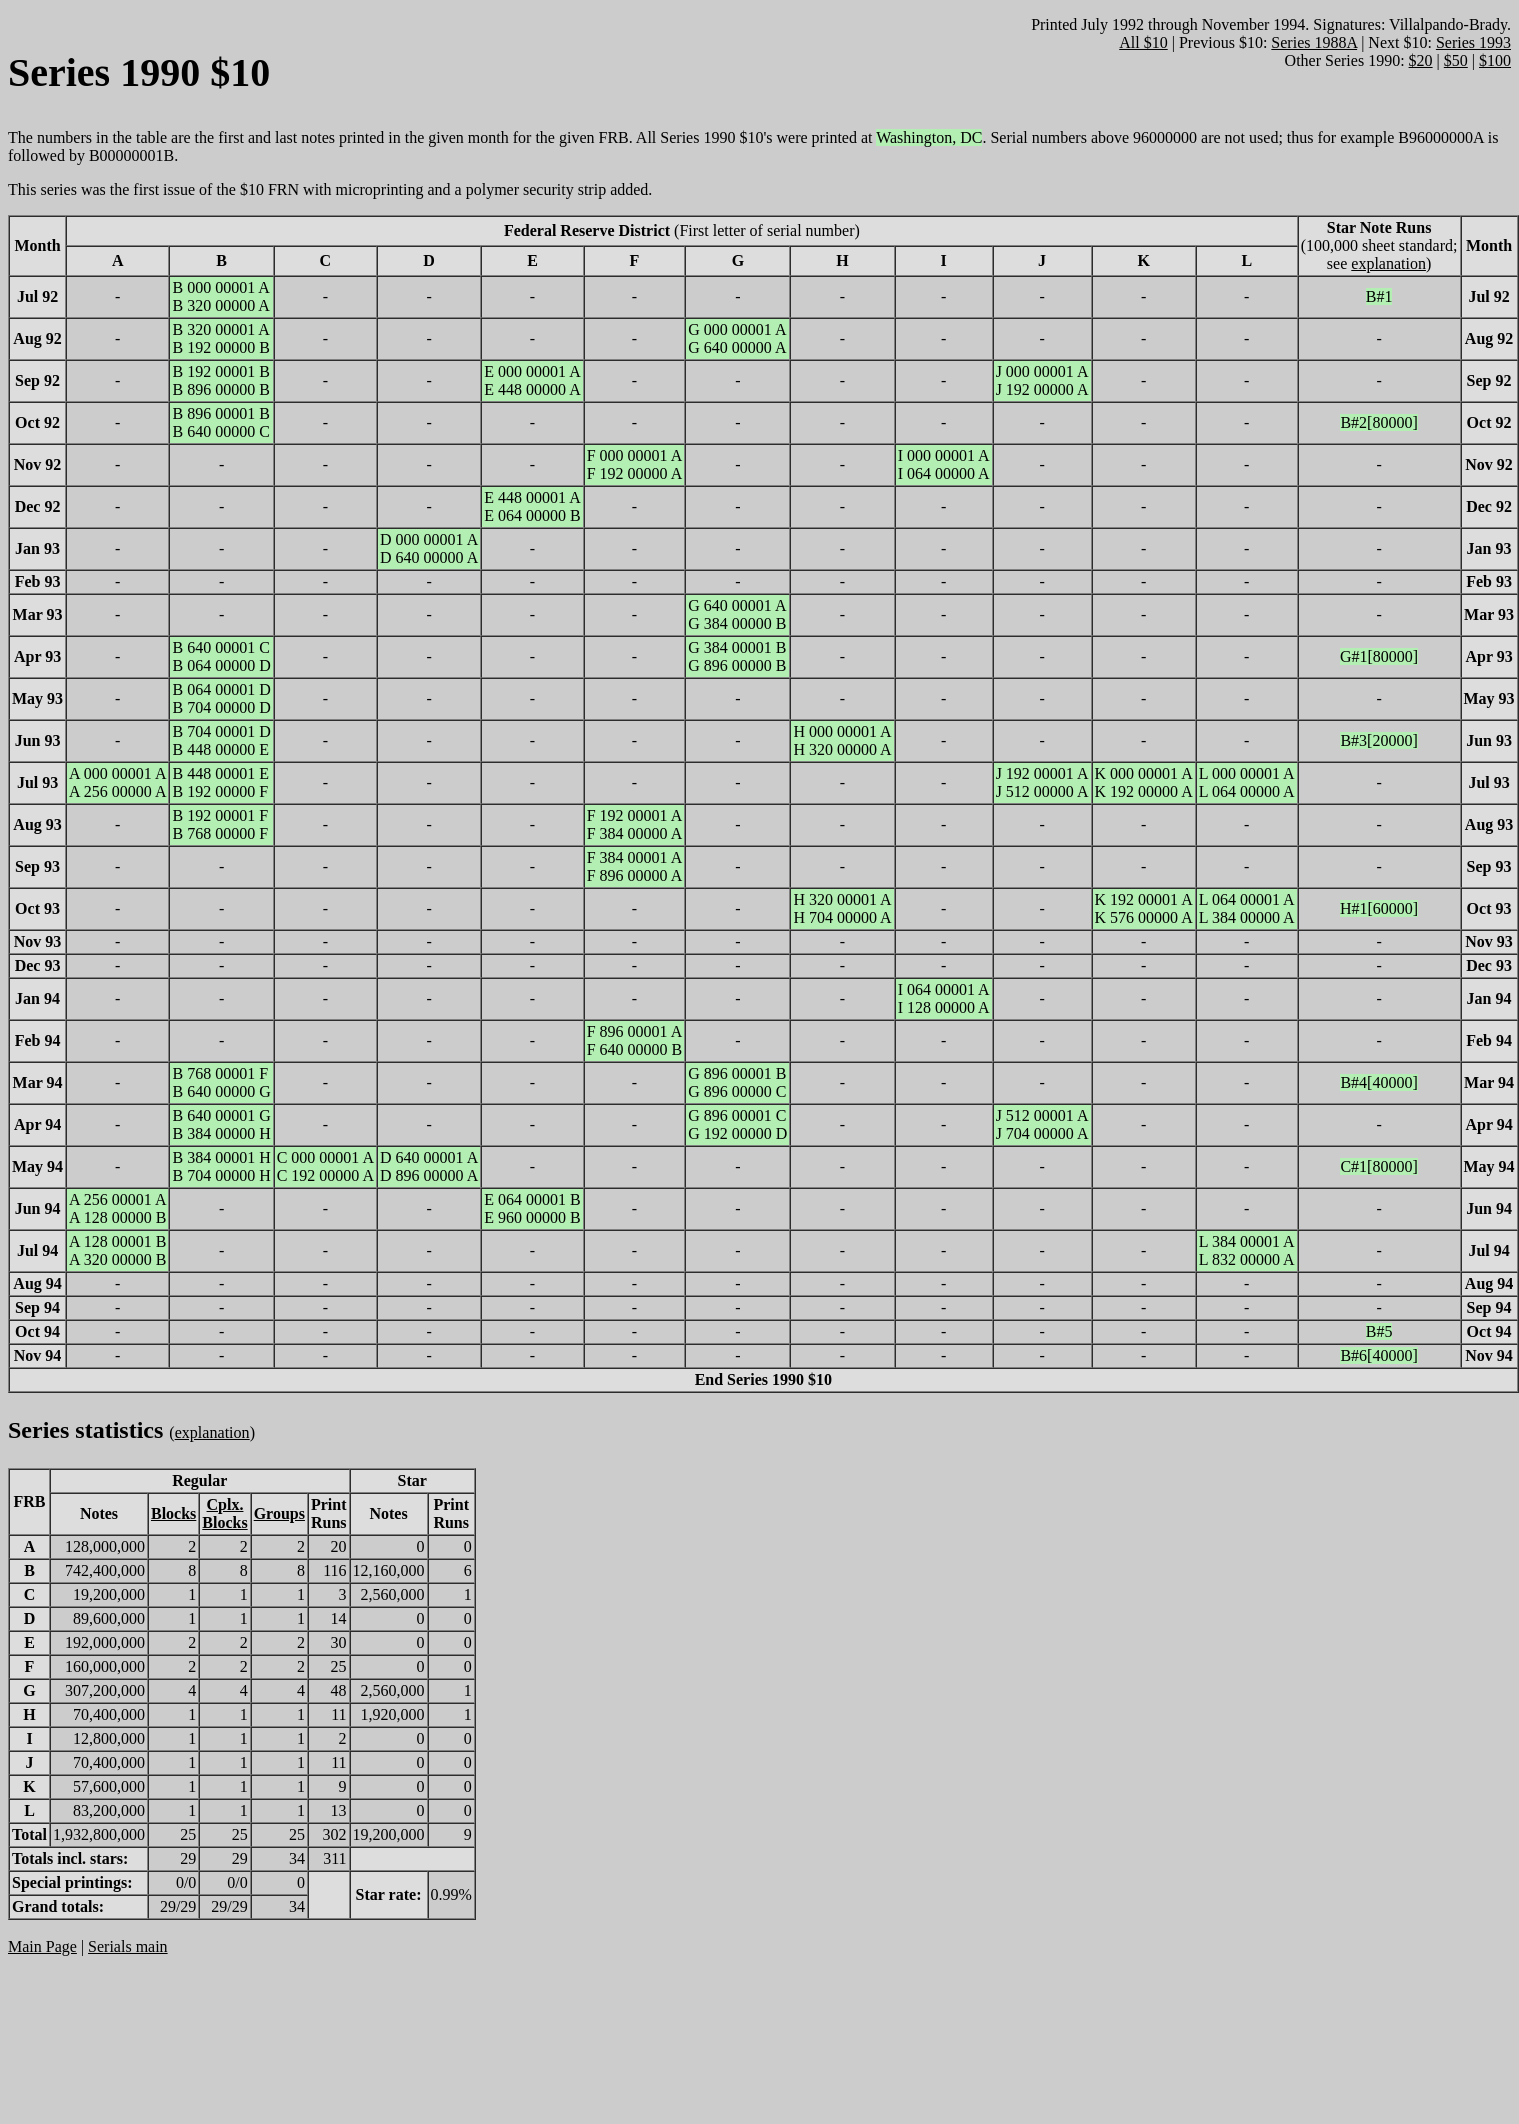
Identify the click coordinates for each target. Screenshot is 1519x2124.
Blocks (173, 1513)
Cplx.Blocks (224, 1513)
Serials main (128, 1946)
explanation (1388, 263)
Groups (279, 1513)
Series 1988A (1314, 42)
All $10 (1143, 42)
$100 (1495, 60)
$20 (1421, 60)
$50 (1456, 60)
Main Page (42, 1946)
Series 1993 (1473, 42)
